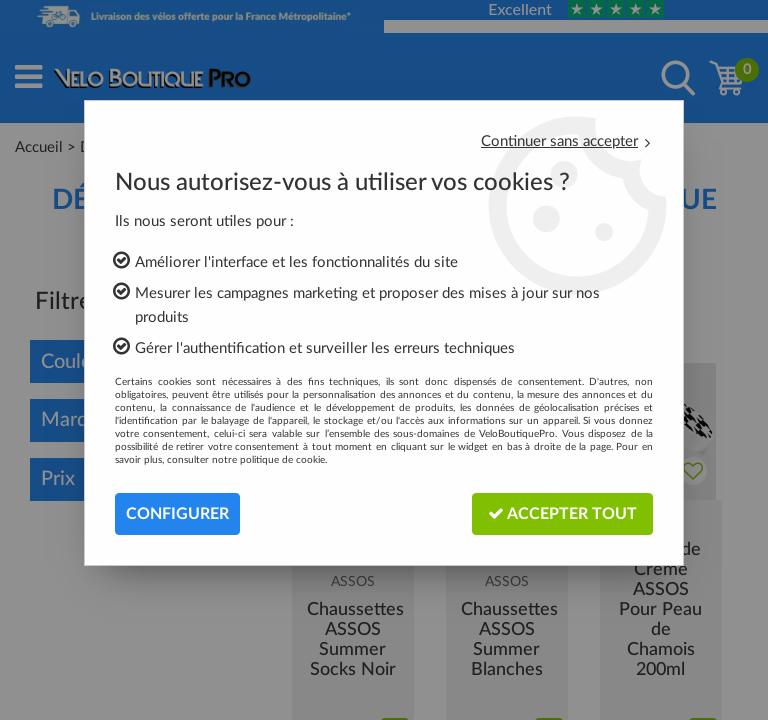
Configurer (177, 514)
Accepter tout (562, 513)
